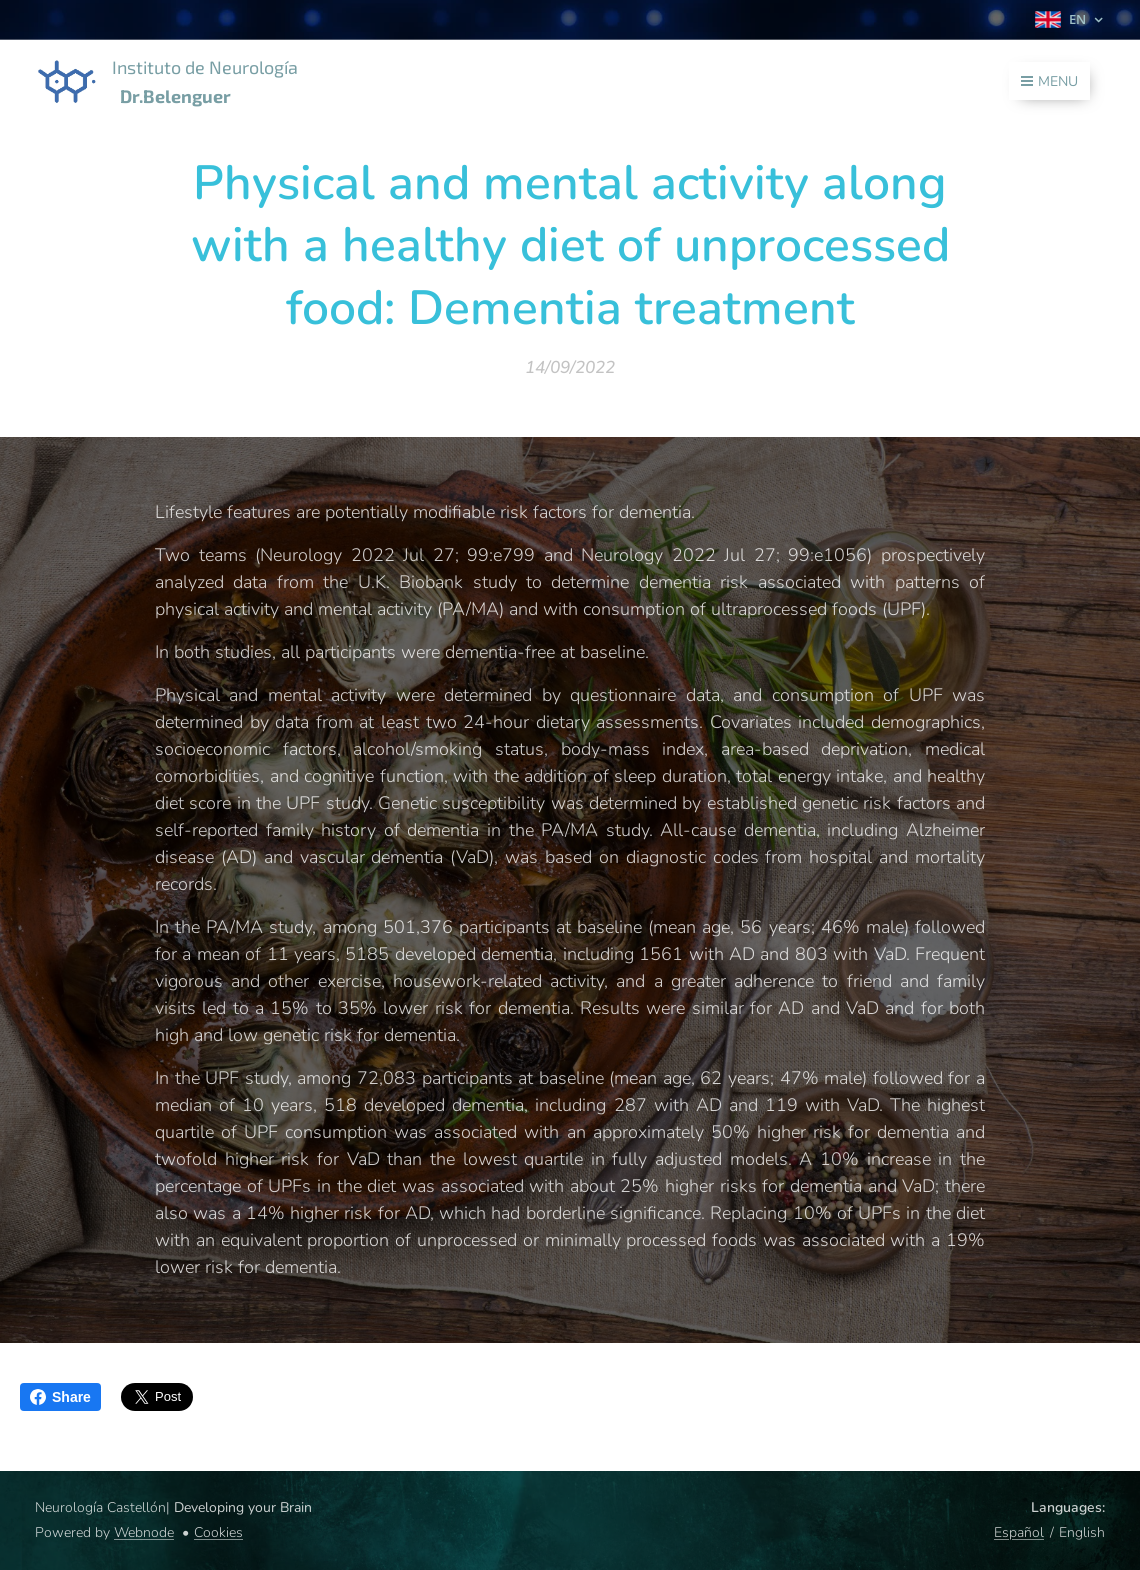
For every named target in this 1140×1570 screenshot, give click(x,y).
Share (60, 1397)
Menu (1049, 81)
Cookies (218, 1532)
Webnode (144, 1532)
